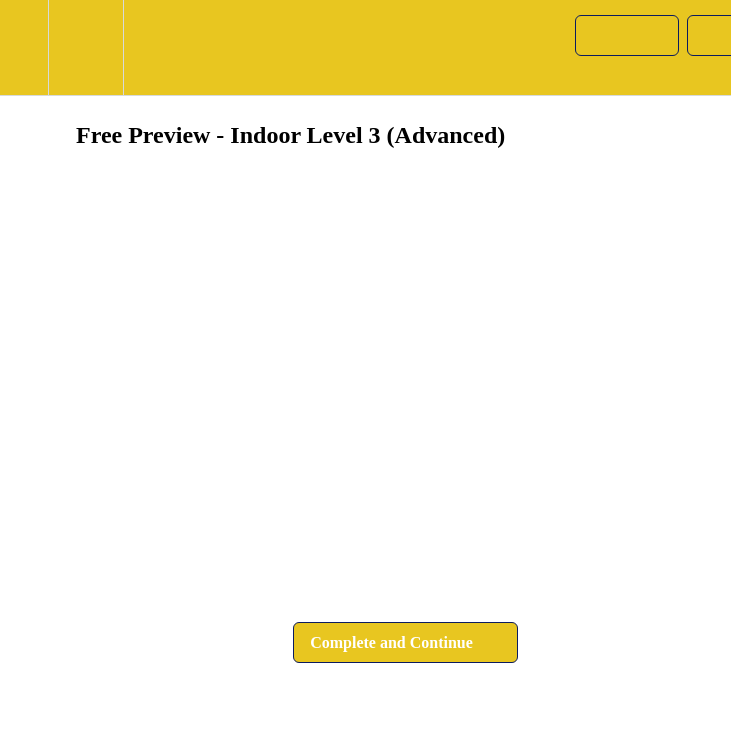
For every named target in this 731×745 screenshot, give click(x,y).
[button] (24, 47)
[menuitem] (85, 47)
